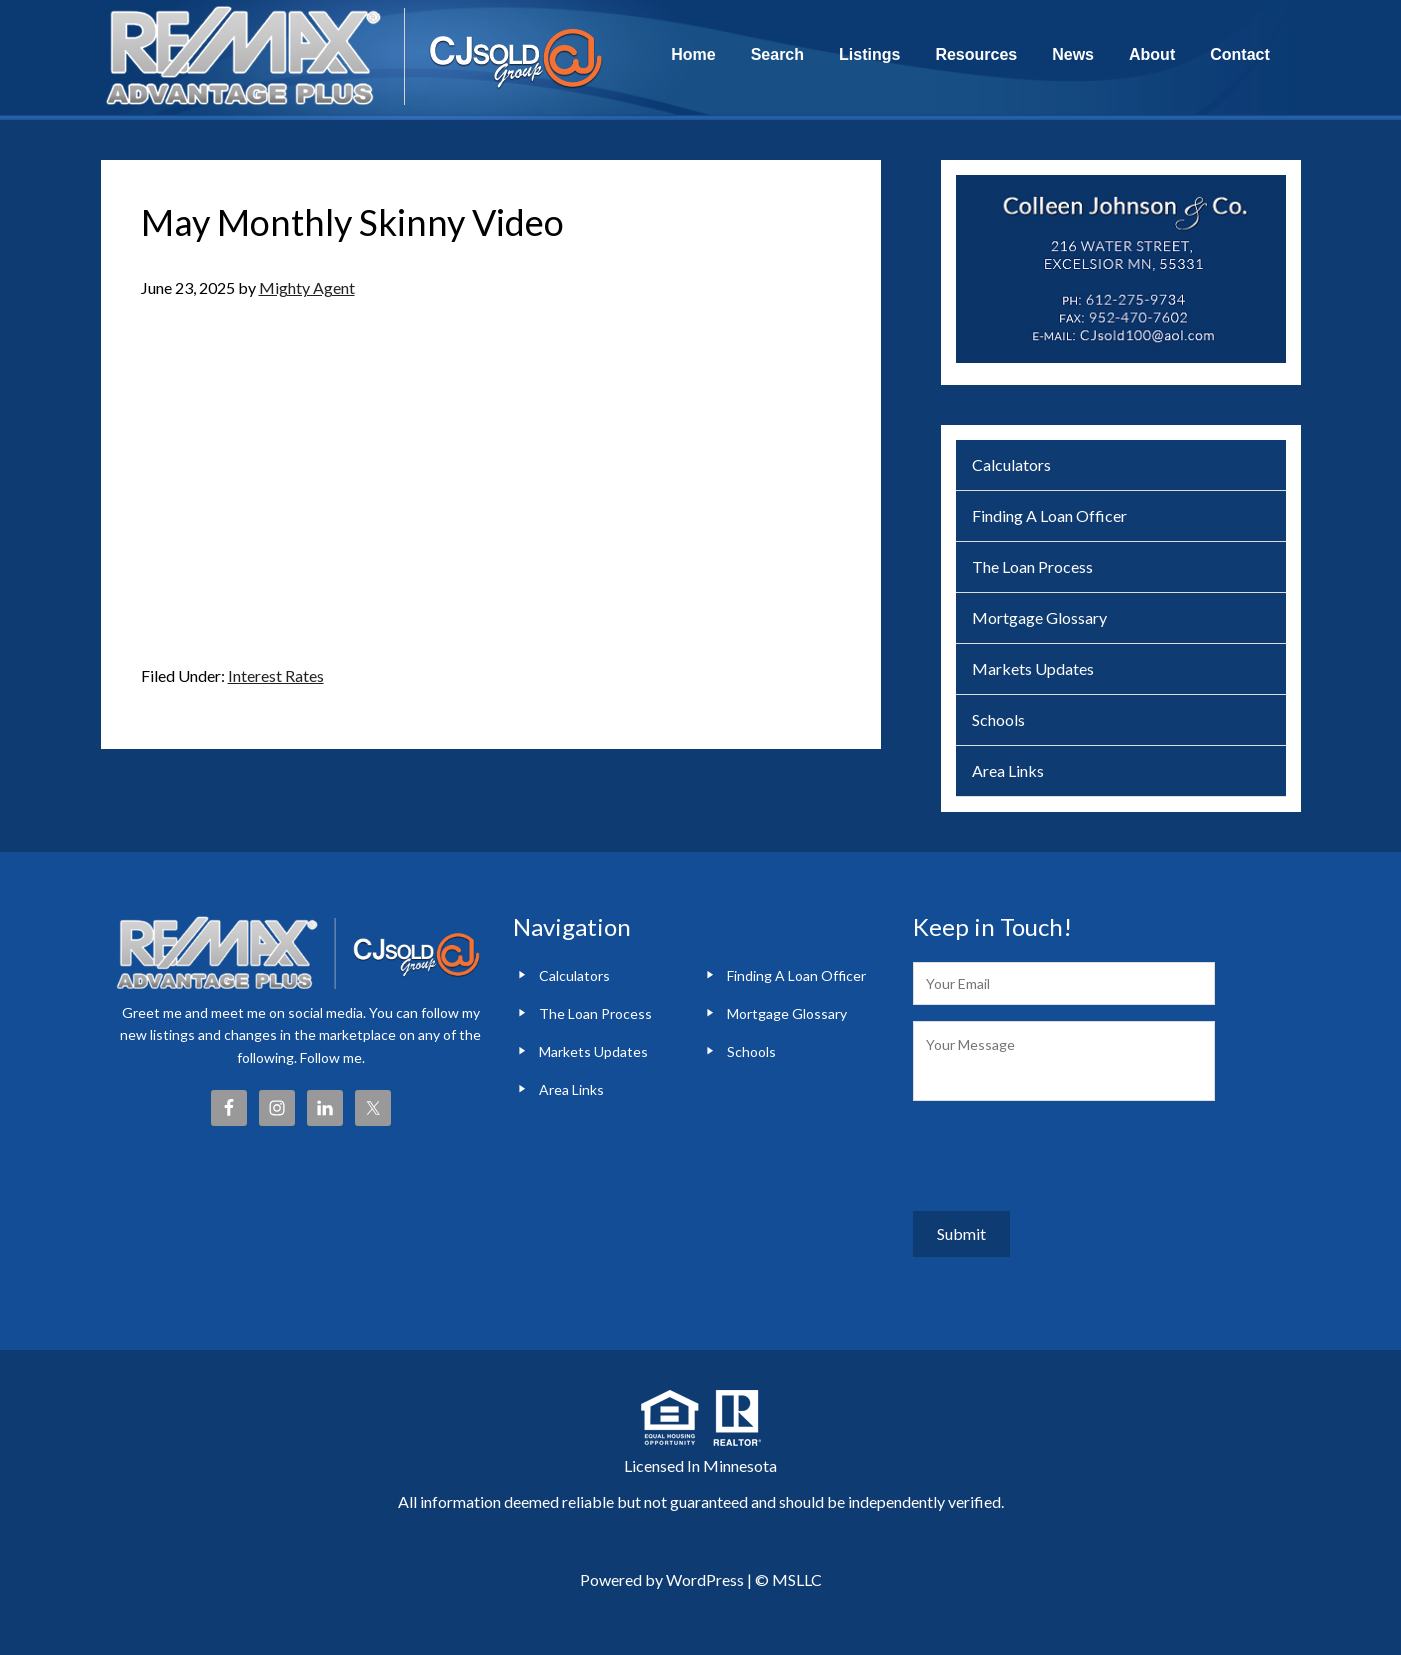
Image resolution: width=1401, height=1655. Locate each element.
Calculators (1011, 464)
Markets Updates (1033, 668)
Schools (998, 719)
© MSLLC (788, 1566)
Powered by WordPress (662, 1566)
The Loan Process (1032, 566)
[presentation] (1065, 1156)
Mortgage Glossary (1039, 617)
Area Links (1008, 770)
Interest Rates (276, 675)
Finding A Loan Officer (1049, 515)
